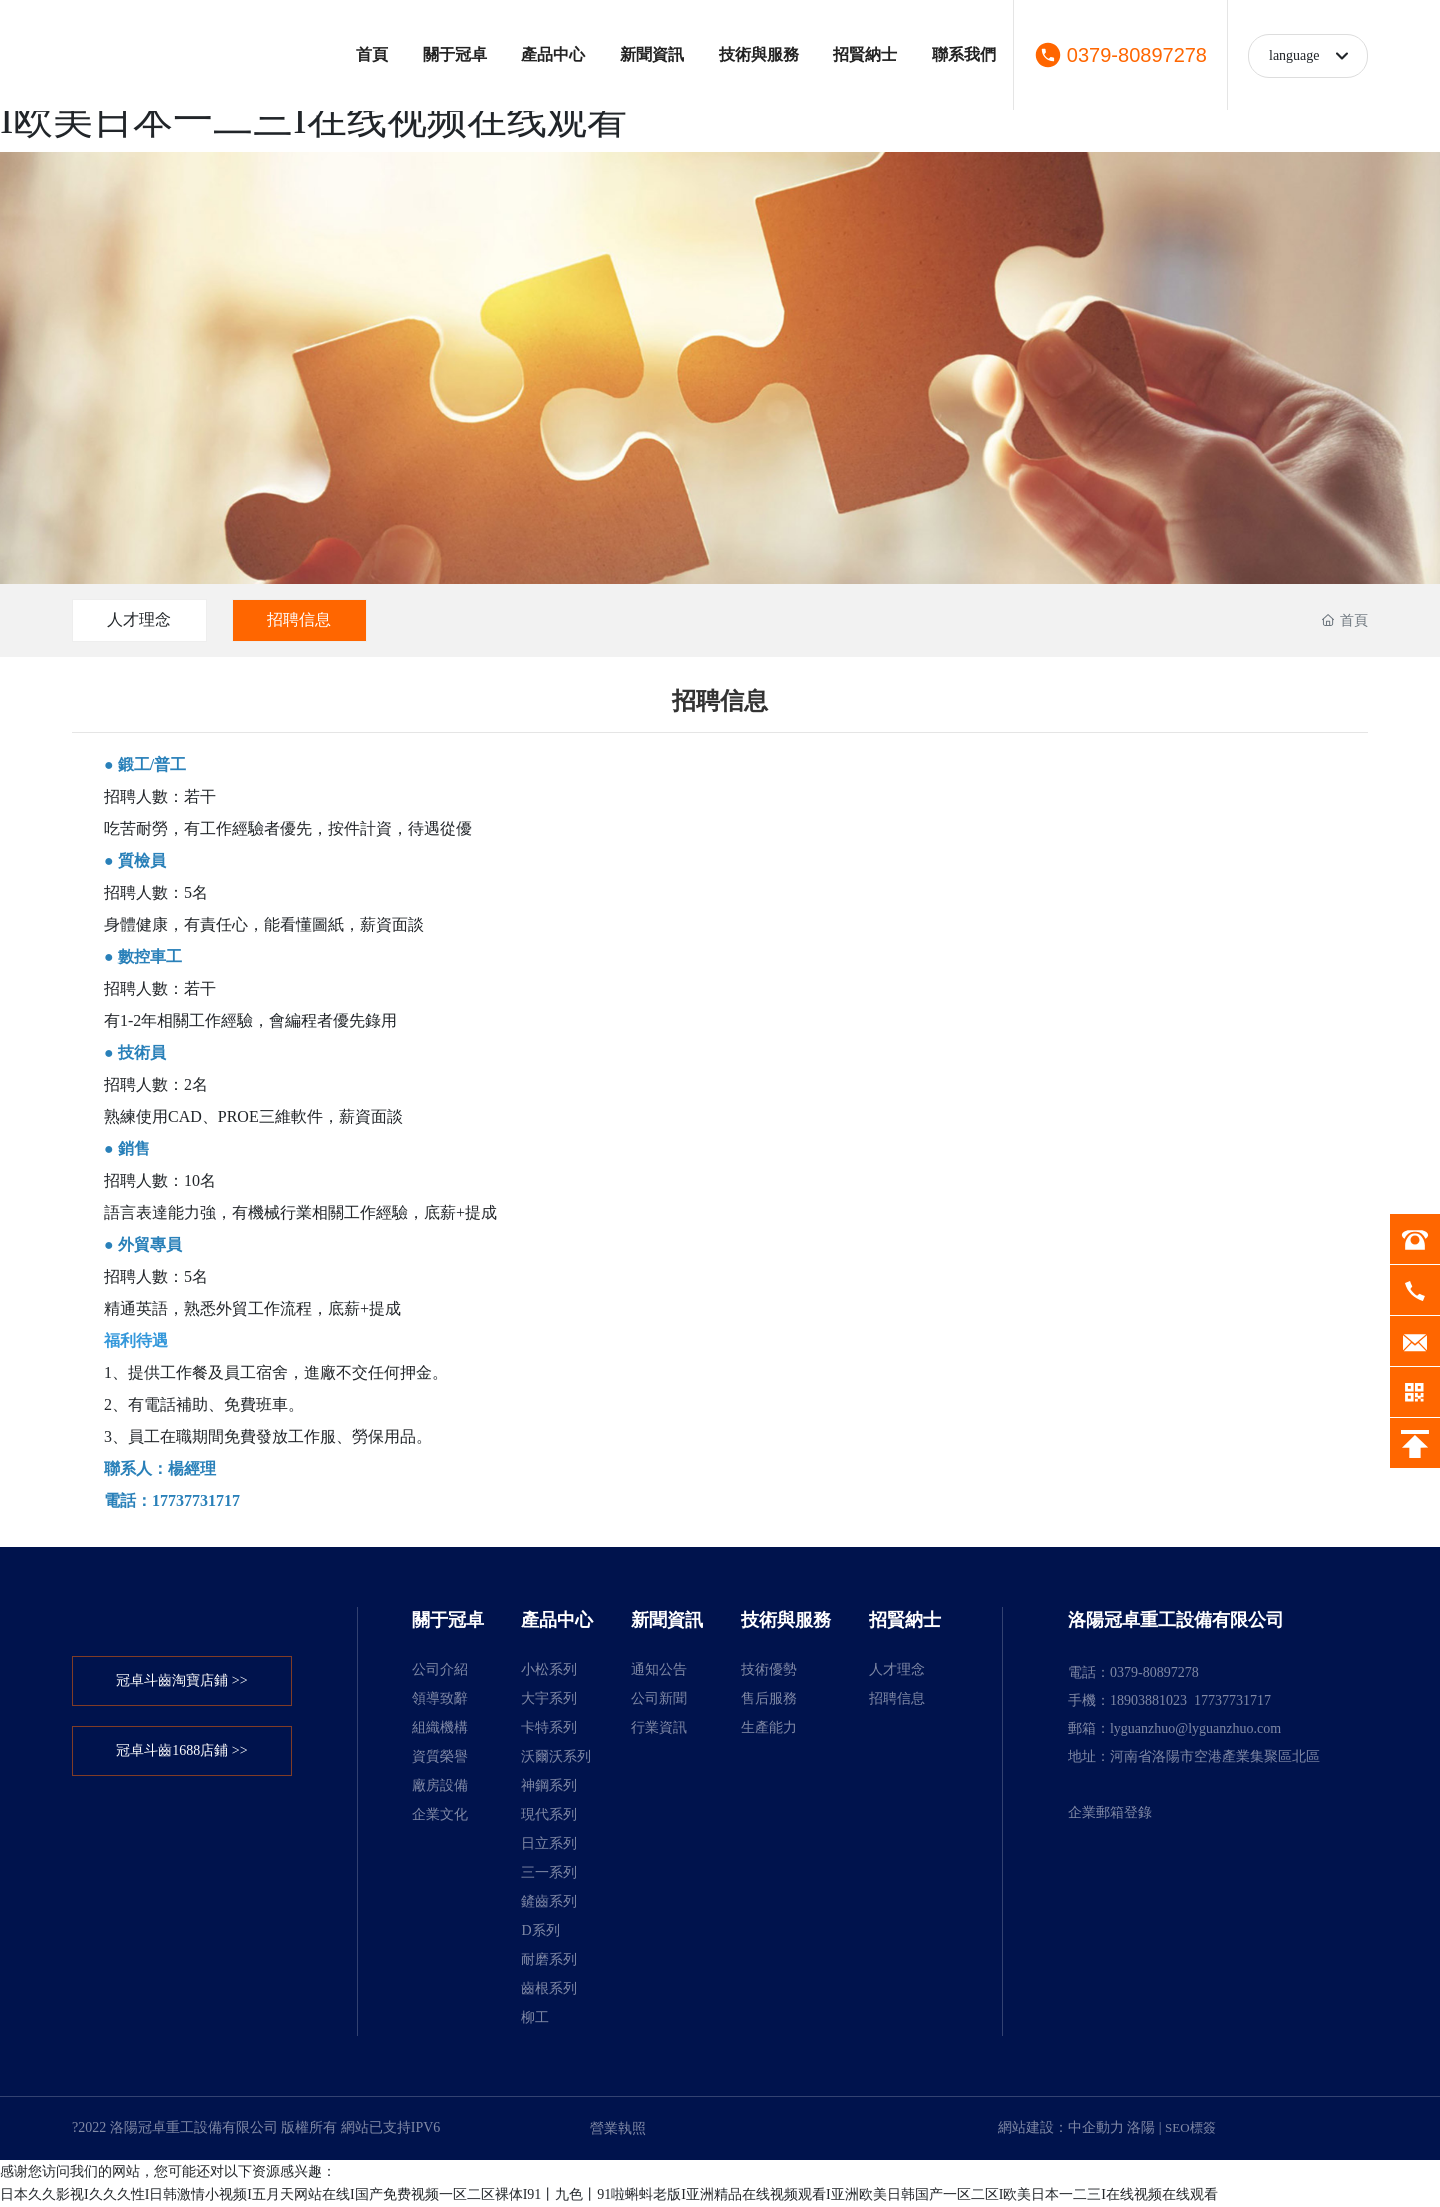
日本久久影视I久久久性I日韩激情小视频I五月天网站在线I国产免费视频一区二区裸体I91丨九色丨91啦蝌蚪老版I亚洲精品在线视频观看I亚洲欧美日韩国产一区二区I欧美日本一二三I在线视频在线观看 (609, 2194)
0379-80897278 (1137, 55)
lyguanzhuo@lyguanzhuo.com (1195, 1728)
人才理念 (140, 619)
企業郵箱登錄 (1110, 1812)
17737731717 (1232, 1700)
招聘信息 (301, 619)
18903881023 (1148, 1700)
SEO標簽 (1190, 2127)
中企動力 (1096, 2127)
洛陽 (1141, 2127)
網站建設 (1026, 2127)
